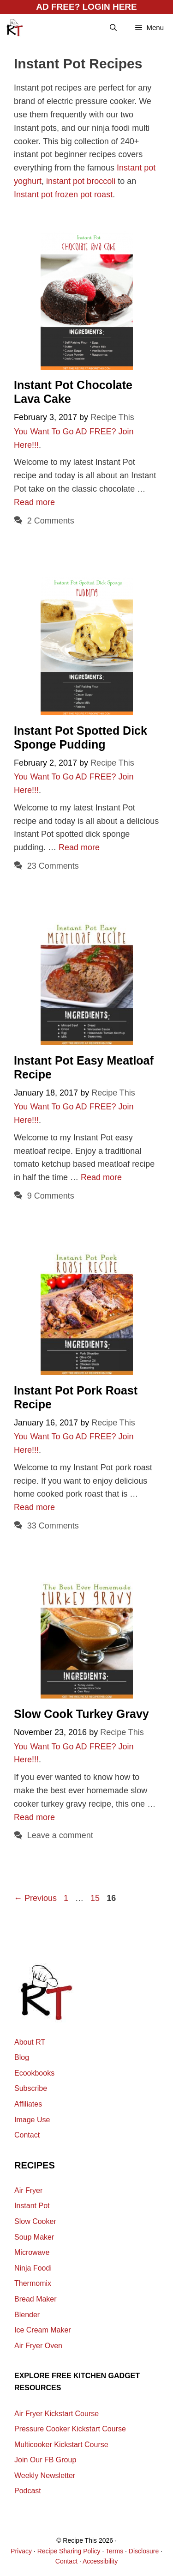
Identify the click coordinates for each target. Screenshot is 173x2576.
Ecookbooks (34, 2073)
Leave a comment (60, 1835)
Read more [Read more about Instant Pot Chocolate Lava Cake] (34, 502)
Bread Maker (35, 2299)
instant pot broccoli (80, 181)
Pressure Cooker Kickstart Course (70, 2429)
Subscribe (30, 2088)
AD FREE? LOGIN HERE (86, 7)
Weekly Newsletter (44, 2475)
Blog (21, 2057)
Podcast (27, 2491)
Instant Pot (32, 2206)
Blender (27, 2315)
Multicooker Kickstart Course (61, 2444)
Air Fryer (28, 2190)
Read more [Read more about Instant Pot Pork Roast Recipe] (34, 1507)
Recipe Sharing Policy (69, 2551)
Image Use (32, 2120)
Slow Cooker (35, 2221)
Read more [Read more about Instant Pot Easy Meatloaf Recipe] (101, 1177)
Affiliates (28, 2104)
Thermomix (32, 2283)
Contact (27, 2135)
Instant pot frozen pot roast (63, 194)
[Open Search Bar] (113, 28)
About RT (29, 2042)
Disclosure (144, 2551)
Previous (35, 1898)
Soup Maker (34, 2237)
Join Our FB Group (45, 2460)
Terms (114, 2551)
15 (96, 1898)
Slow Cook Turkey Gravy (81, 1713)
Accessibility (100, 2561)
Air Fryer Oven (38, 2346)
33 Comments (53, 1525)
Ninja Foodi (33, 2268)
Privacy (21, 2551)
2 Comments (50, 520)
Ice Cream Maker (42, 2330)
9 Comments (50, 1195)
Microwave (31, 2252)
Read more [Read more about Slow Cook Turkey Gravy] (34, 1817)
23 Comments (53, 866)
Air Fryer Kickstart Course (56, 2414)
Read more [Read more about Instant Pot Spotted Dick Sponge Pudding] (79, 847)
